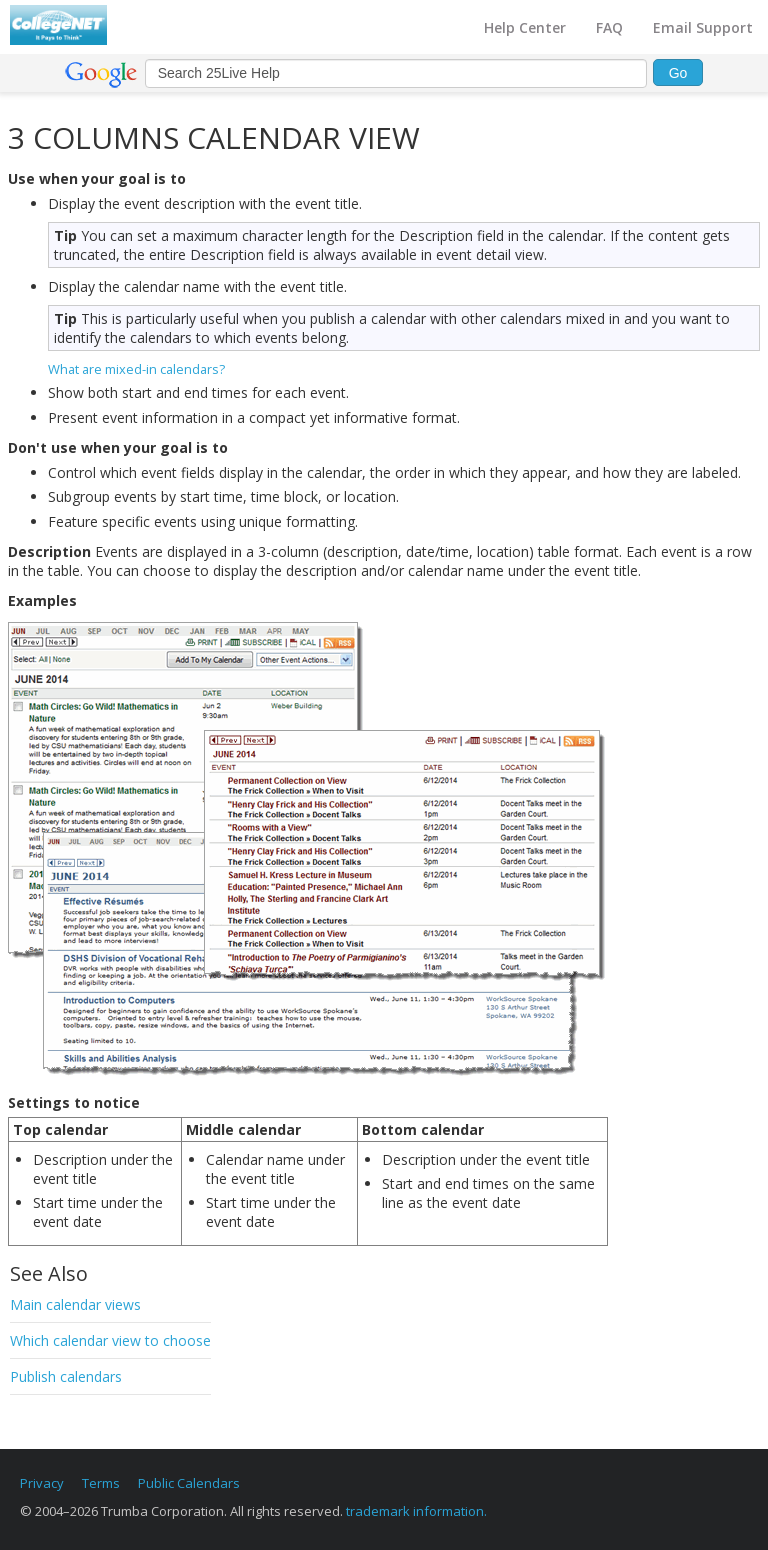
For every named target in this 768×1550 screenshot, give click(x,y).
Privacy (42, 1483)
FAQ (609, 27)
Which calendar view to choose (110, 1340)
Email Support (703, 27)
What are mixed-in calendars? (136, 369)
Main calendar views (75, 1304)
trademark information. (416, 1511)
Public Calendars (189, 1483)
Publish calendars (66, 1376)
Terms (101, 1483)
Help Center (525, 27)
